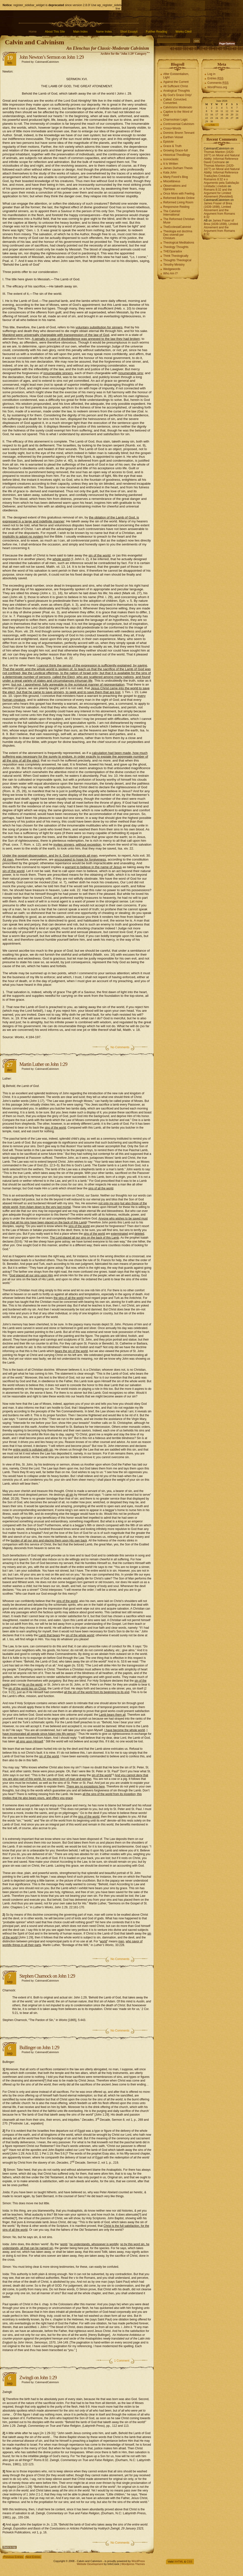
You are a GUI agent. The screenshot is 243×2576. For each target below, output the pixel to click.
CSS (189, 2561)
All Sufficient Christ (175, 86)
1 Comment (121, 2360)
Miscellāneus (171, 181)
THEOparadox (172, 251)
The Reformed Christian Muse (178, 220)
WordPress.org (217, 87)
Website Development (90, 2564)
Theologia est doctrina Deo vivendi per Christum (177, 235)
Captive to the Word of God (177, 113)
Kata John (169, 172)
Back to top (9, 2547)
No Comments (119, 1047)
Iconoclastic (171, 159)
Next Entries (33, 2556)
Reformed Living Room (178, 202)
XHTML (178, 2561)
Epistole (168, 141)
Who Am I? (170, 273)
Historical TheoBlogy (176, 155)
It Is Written (170, 163)
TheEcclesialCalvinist (177, 227)
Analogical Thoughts (176, 90)
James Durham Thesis (178, 168)
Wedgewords (171, 269)
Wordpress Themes (133, 2564)
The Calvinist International (171, 213)
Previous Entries (13, 2556)
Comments (218, 83)
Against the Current (176, 82)
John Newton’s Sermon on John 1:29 (51, 57)
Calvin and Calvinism (34, 42)
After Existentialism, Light (176, 75)
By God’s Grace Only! (177, 95)
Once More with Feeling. (179, 193)
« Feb (212, 124)
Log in (211, 74)
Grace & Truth (172, 146)
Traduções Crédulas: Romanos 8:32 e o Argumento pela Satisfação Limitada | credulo (221, 181)
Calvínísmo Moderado (177, 107)
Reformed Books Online (178, 198)
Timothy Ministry (174, 264)
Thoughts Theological (177, 260)
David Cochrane (214, 162)
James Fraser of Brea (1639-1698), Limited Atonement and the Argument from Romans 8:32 (219, 210)
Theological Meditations (178, 242)
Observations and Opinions (174, 187)
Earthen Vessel (173, 137)
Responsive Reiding (176, 207)
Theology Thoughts (176, 247)
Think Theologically (176, 256)
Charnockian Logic (175, 119)
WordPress (138, 2561)
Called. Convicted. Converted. (175, 101)
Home (33, 31)
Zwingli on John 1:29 (38, 2377)
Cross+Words (172, 128)
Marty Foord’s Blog (175, 177)
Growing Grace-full (175, 150)
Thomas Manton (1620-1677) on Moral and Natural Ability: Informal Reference (222, 155)
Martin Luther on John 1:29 (43, 1064)
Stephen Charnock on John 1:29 (47, 1976)
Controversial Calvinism (178, 124)
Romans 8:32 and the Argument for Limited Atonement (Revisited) (218, 193)
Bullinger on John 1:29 (39, 2047)
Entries (215, 78)
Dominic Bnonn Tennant (178, 133)
